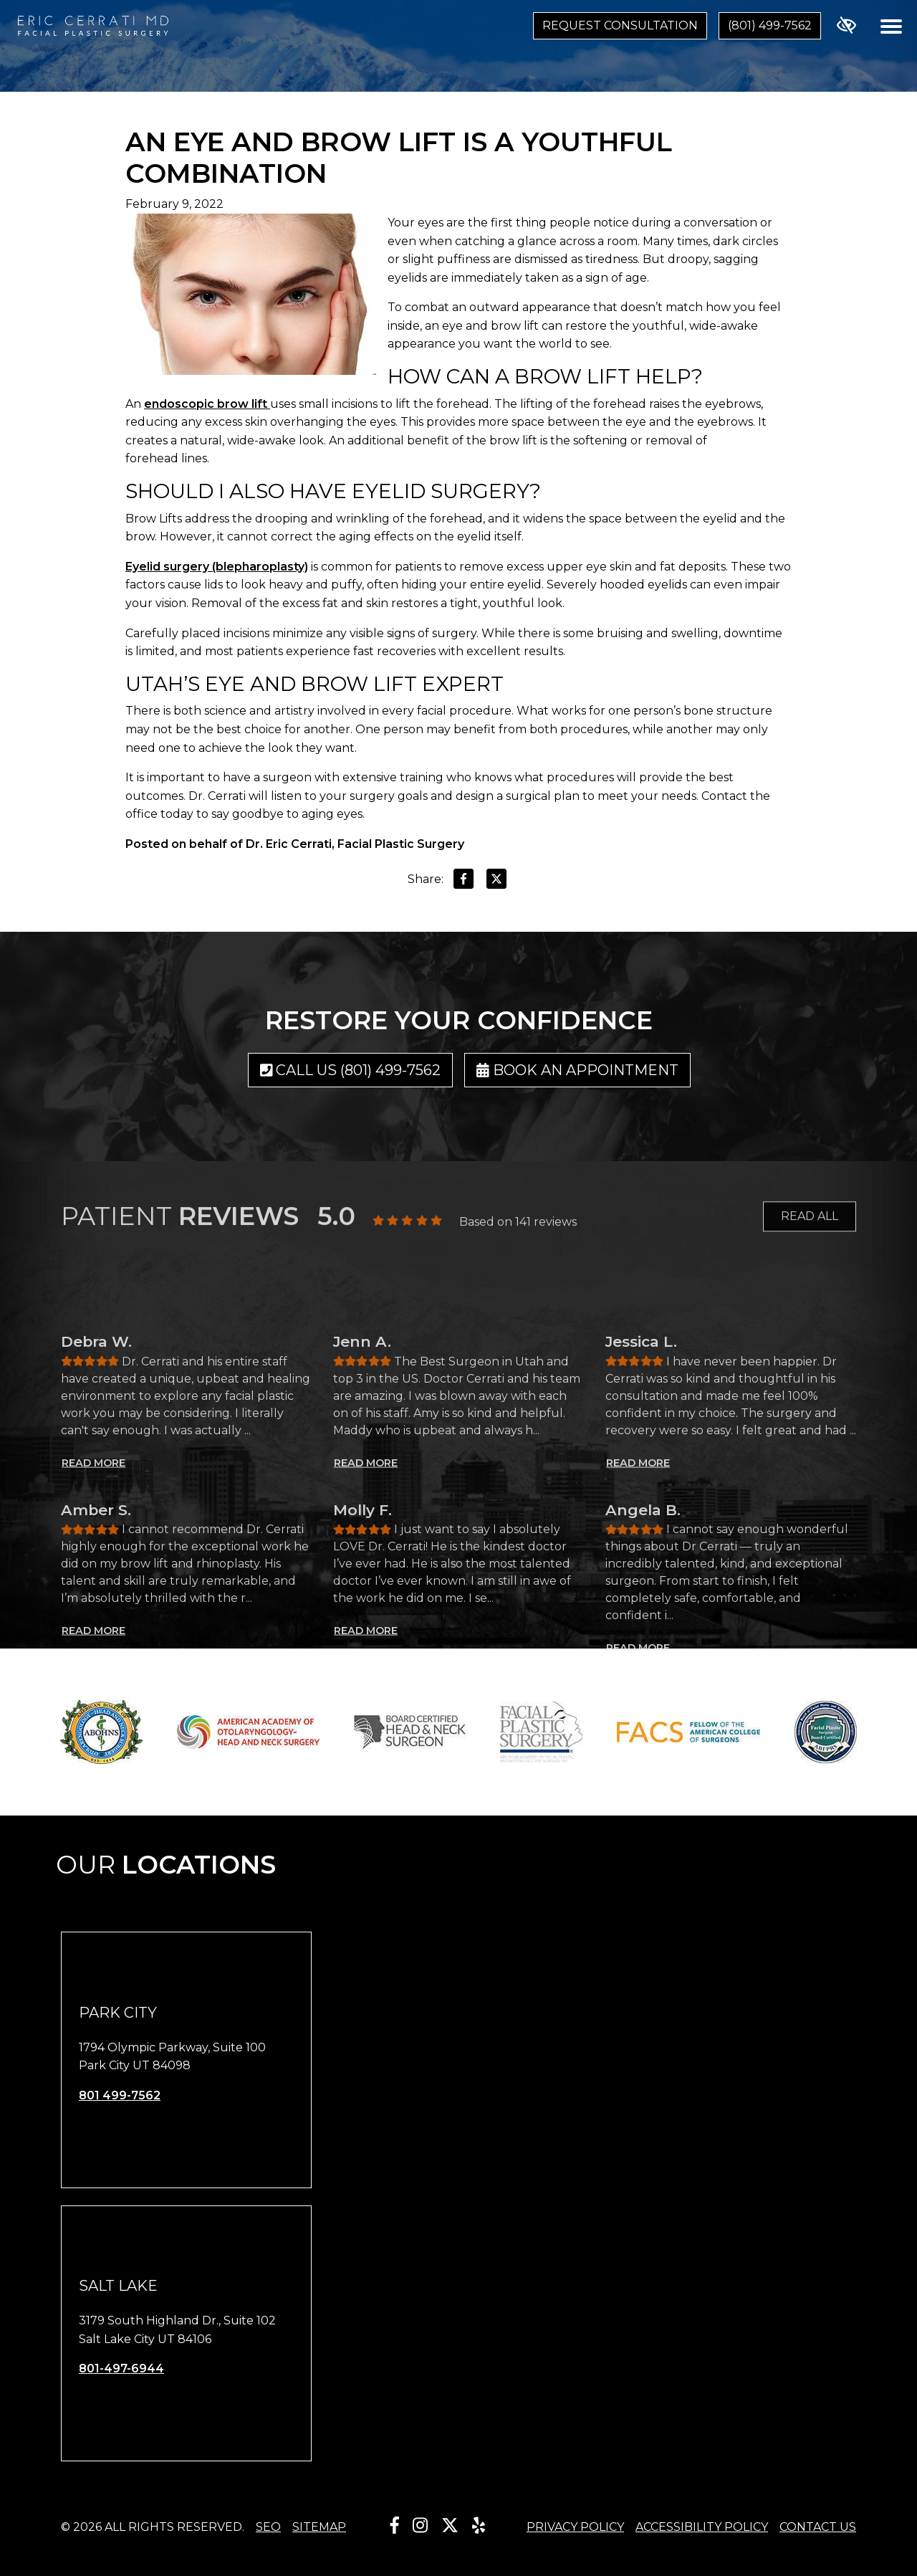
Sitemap (319, 2527)
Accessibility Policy (701, 2527)
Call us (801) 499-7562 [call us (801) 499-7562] (350, 1070)
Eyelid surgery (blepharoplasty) (216, 566)
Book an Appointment (577, 1070)
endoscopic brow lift (207, 404)
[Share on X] (496, 881)
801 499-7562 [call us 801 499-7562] (119, 2095)
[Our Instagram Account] (420, 2525)
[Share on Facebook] (463, 881)
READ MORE (93, 1628)
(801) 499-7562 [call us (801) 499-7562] (770, 25)
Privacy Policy (575, 2527)
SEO (268, 2527)
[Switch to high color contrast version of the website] (846, 25)
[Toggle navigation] (891, 25)
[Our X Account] (449, 2525)
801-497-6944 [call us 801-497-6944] (121, 2368)
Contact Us (817, 2527)
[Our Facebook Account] (395, 2525)
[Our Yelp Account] (478, 2525)
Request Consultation (620, 25)
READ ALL (809, 1230)
